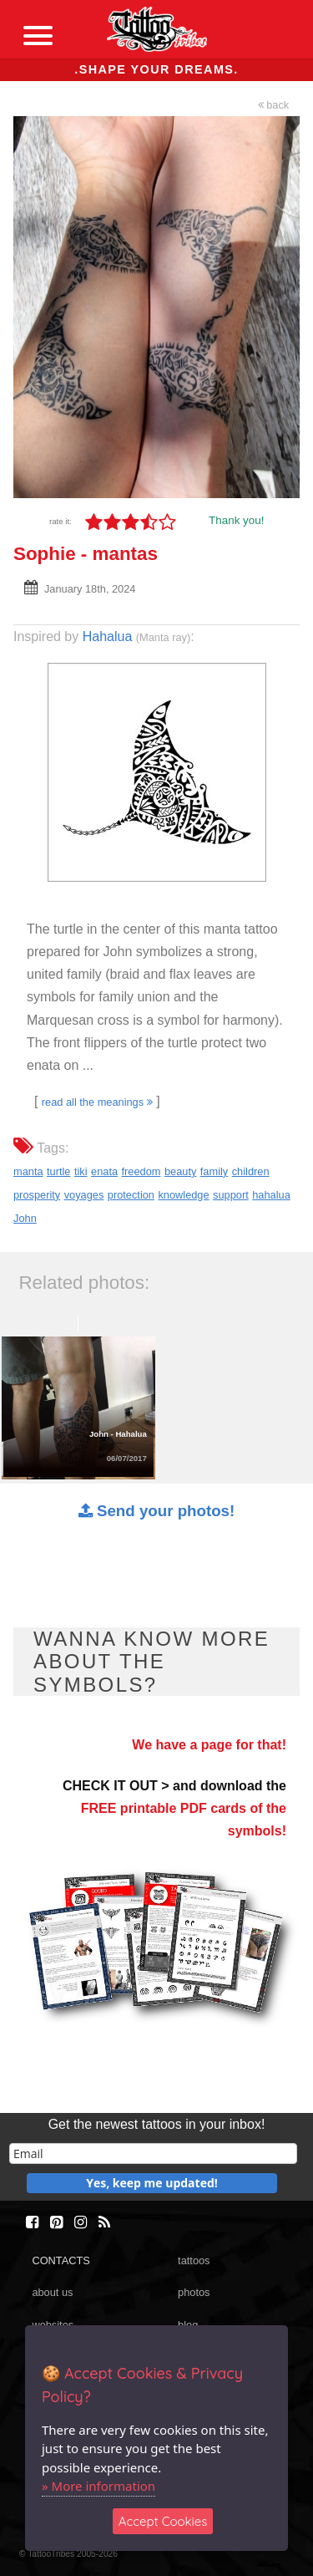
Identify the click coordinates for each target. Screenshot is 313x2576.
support (231, 1195)
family (214, 1171)
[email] (153, 2153)
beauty (180, 1171)
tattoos (194, 2260)
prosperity (36, 1195)
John (25, 1218)
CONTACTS (60, 2260)
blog (188, 2325)
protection (131, 1195)
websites (52, 2325)
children (251, 1171)
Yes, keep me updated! (152, 2183)
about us (52, 2292)
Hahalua (108, 636)
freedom (141, 1171)
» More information (98, 2485)
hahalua (271, 1195)
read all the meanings (97, 1102)
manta (28, 1171)
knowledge (183, 1195)
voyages (84, 1195)
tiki (81, 1171)
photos (194, 2292)
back (274, 105)
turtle (58, 1171)
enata (104, 1171)
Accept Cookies (163, 2521)
